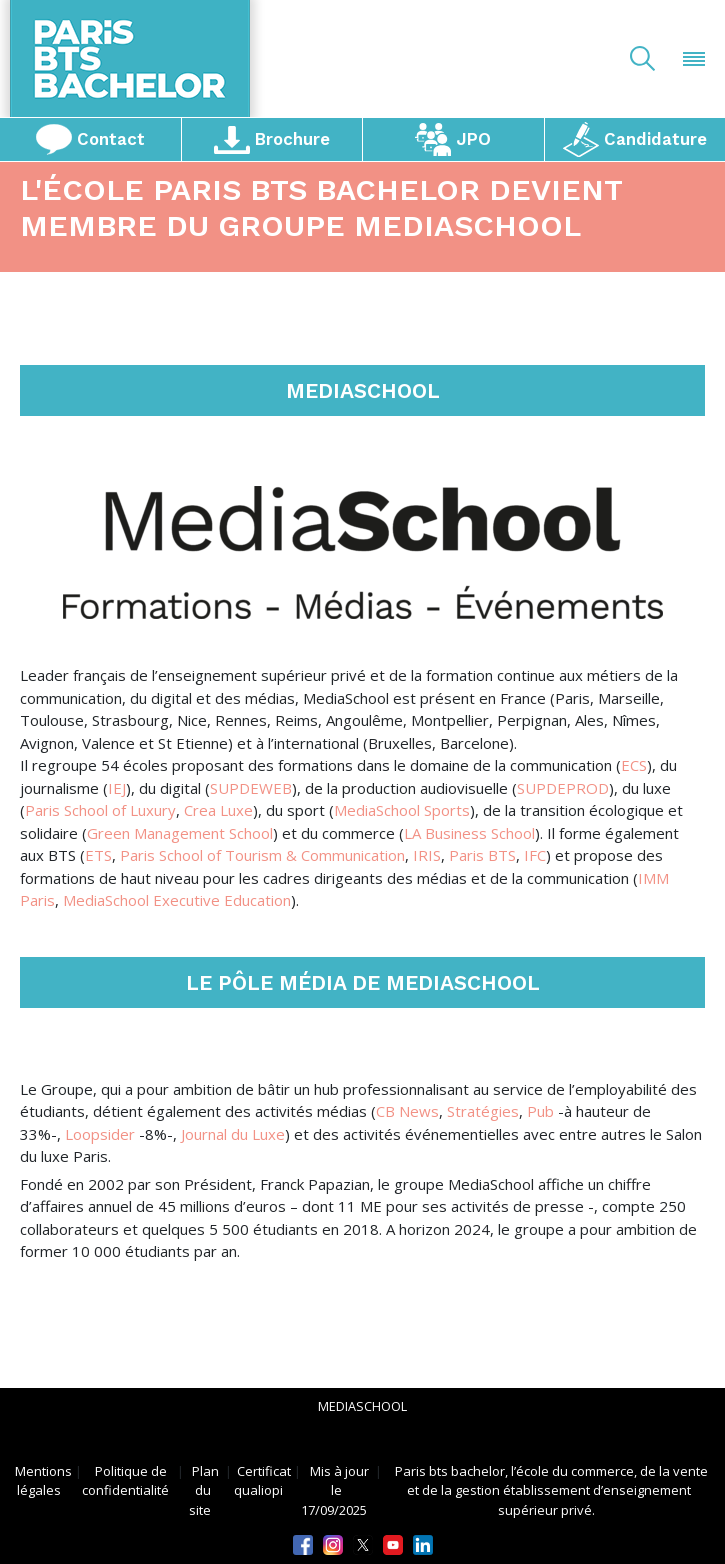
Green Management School (180, 833)
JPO (453, 139)
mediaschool (362, 1406)
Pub (540, 1111)
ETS (98, 855)
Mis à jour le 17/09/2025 (335, 1489)
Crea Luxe (218, 810)
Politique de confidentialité (125, 1480)
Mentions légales (43, 1480)
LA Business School (469, 833)
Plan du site (204, 1489)
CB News (407, 1111)
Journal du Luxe (233, 1134)
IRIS (427, 855)
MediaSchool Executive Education (177, 900)
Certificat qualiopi (262, 1480)
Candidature (635, 139)
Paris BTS (482, 855)
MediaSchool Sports (402, 810)
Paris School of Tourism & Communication (262, 855)
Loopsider (100, 1134)
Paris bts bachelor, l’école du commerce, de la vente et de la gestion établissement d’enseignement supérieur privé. (551, 1489)
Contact (90, 139)
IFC (535, 855)
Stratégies (483, 1111)
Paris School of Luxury (100, 810)
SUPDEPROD (563, 788)
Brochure (271, 139)
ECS (634, 765)
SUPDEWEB (251, 788)
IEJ (117, 788)
